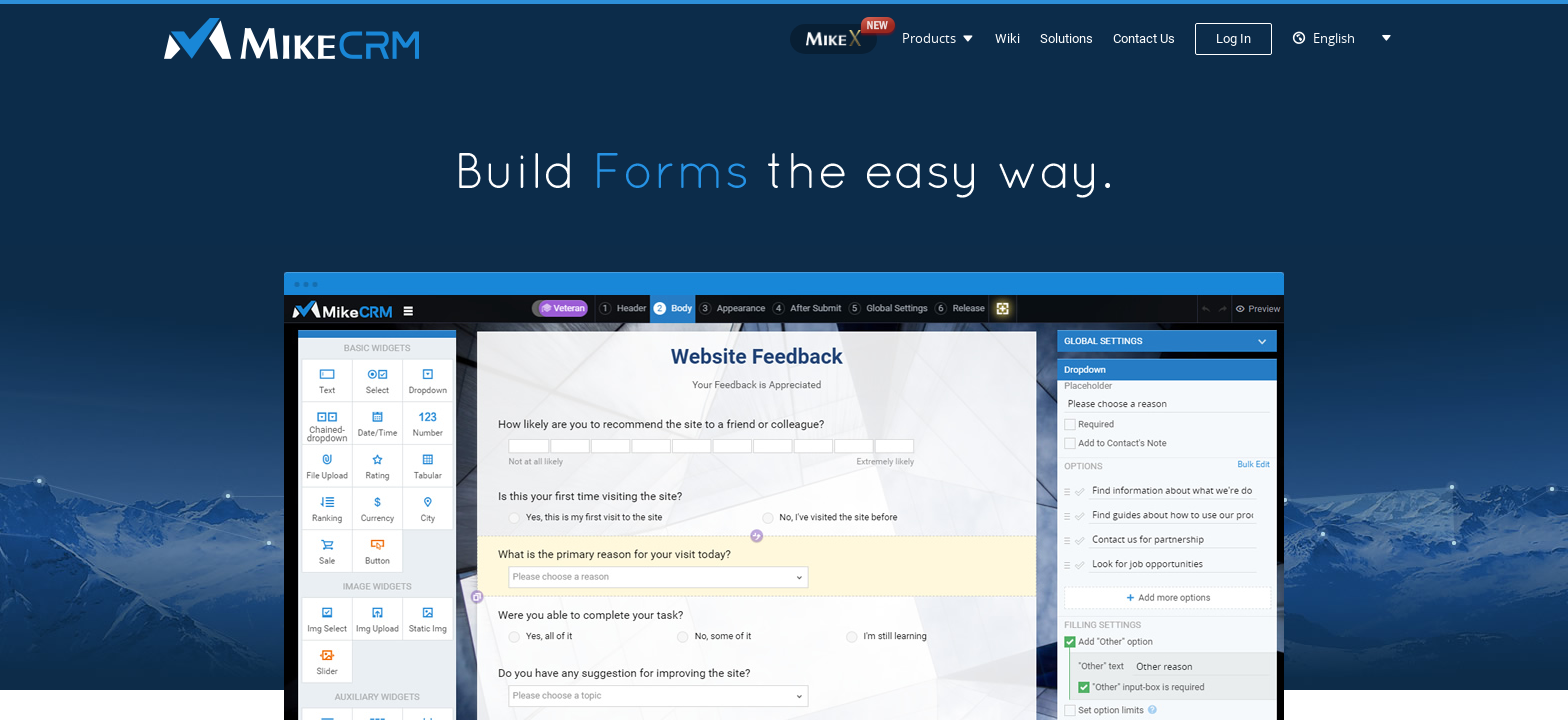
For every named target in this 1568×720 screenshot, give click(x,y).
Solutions (1066, 38)
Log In (1233, 38)
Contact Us (1144, 38)
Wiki (1007, 38)
